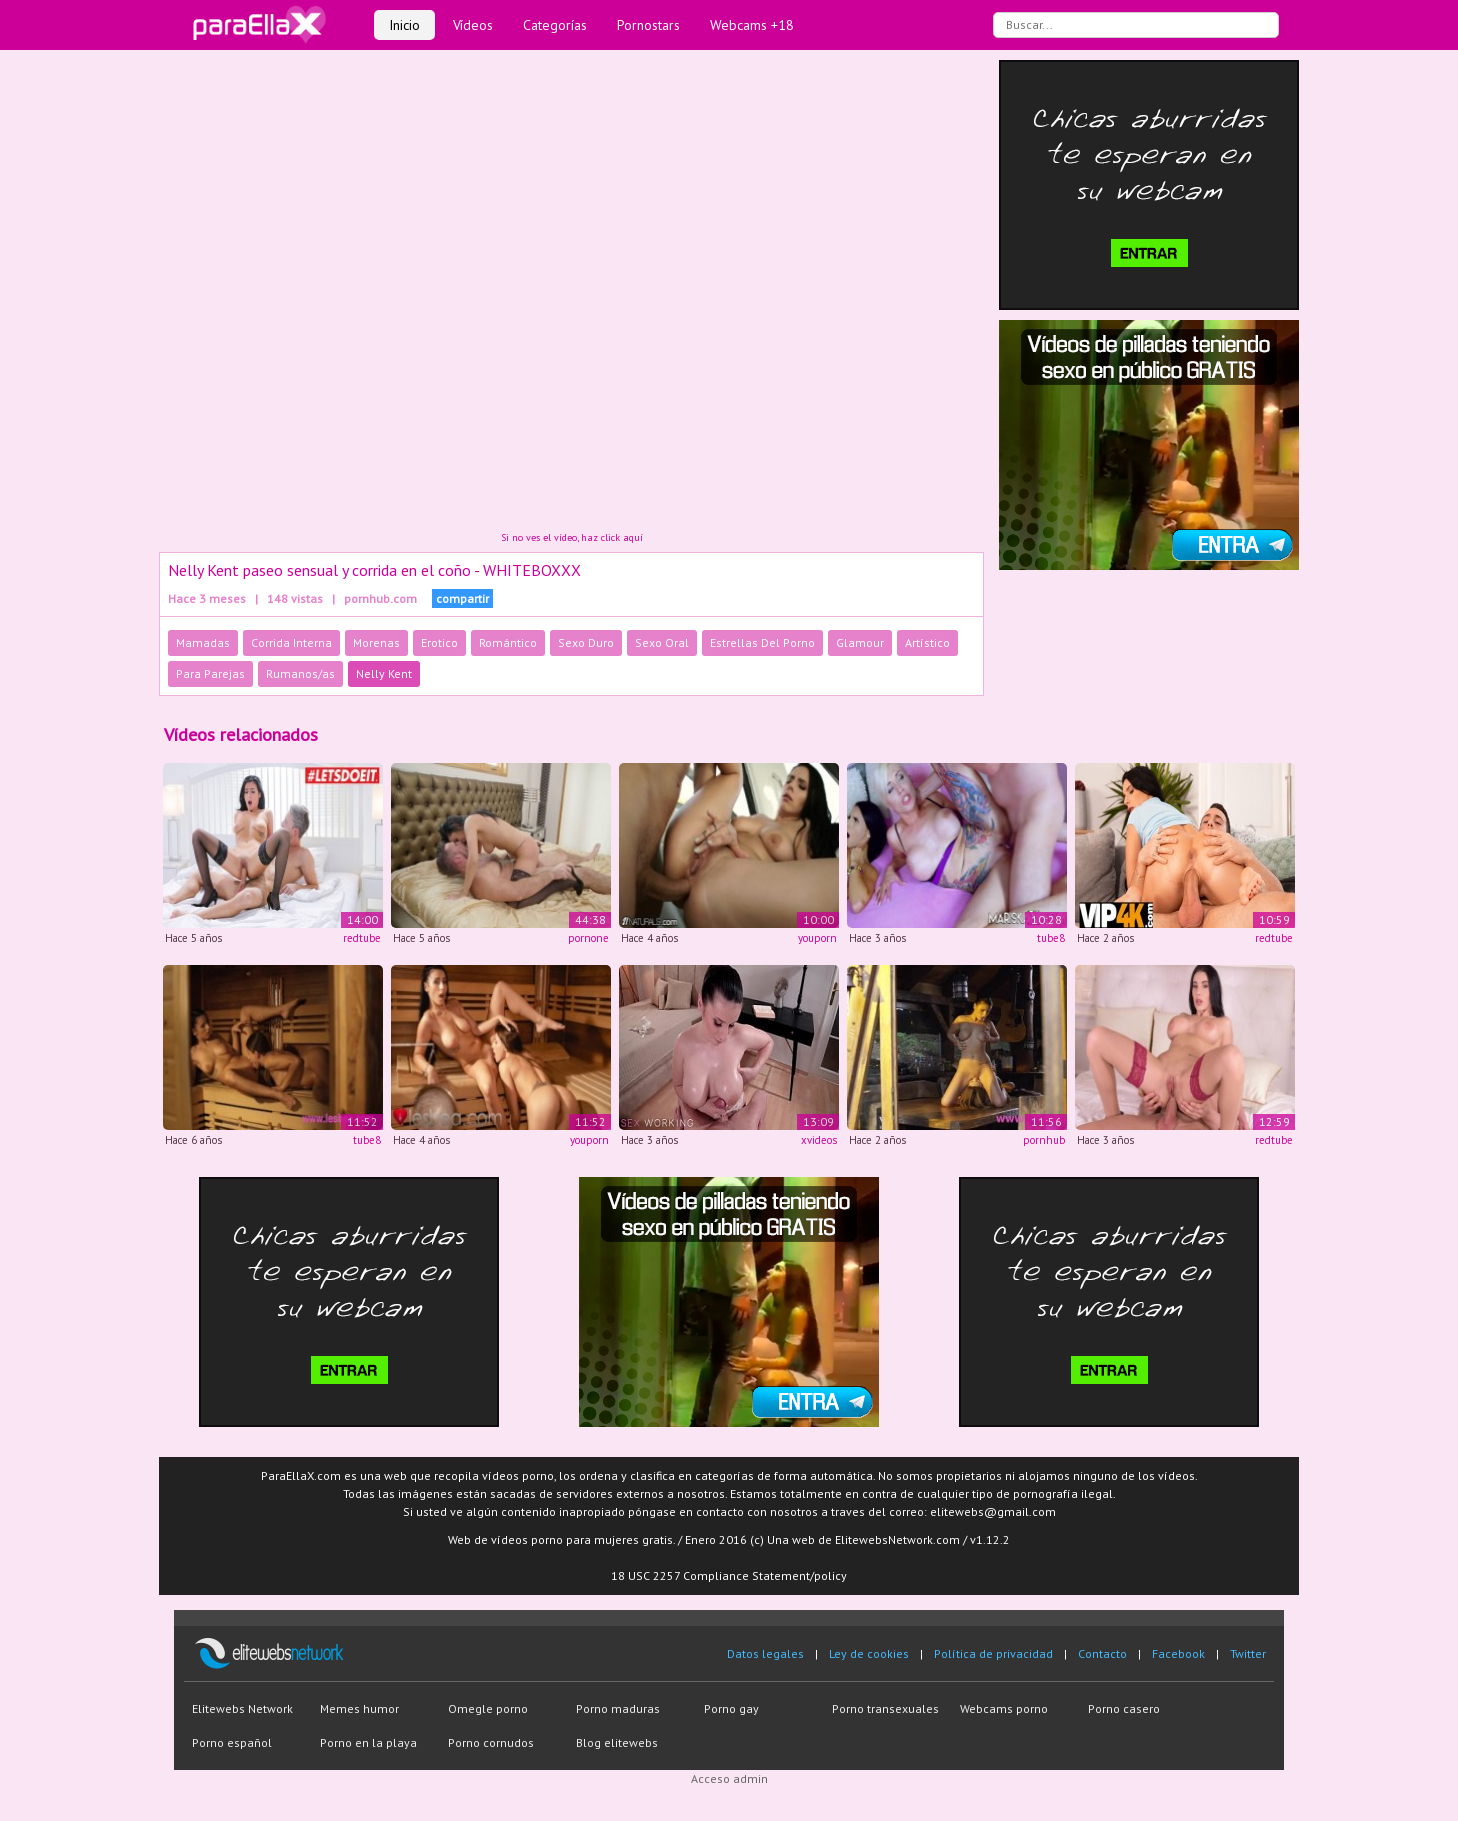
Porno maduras (618, 1708)
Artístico (927, 642)
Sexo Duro (586, 642)
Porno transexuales (885, 1708)
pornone (588, 938)
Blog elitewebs (617, 1742)
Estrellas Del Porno (762, 642)
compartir (462, 598)
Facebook (1178, 1653)
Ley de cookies (869, 1653)
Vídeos (473, 25)
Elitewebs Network (242, 1708)
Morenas (376, 642)
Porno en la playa (368, 1742)
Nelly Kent (384, 673)
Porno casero (1124, 1708)
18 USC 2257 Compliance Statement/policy (729, 1575)
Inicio (404, 25)
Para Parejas (210, 673)
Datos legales (765, 1653)
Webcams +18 (752, 25)
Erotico (439, 642)
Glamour (860, 642)
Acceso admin (729, 1778)
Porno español (232, 1742)
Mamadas (203, 642)
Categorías (555, 25)
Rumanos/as (300, 673)
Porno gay (731, 1708)
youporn (817, 938)
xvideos (819, 1140)
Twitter (1248, 1653)
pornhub (1044, 1140)
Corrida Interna (291, 642)
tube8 (1051, 938)
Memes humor (359, 1708)
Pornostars (648, 25)
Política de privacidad (993, 1653)
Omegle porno (488, 1708)
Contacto (1102, 1653)
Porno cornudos (491, 1742)
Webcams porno (1004, 1708)
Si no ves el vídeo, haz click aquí (572, 537)
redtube (362, 938)
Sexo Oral (662, 642)
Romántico (508, 642)
